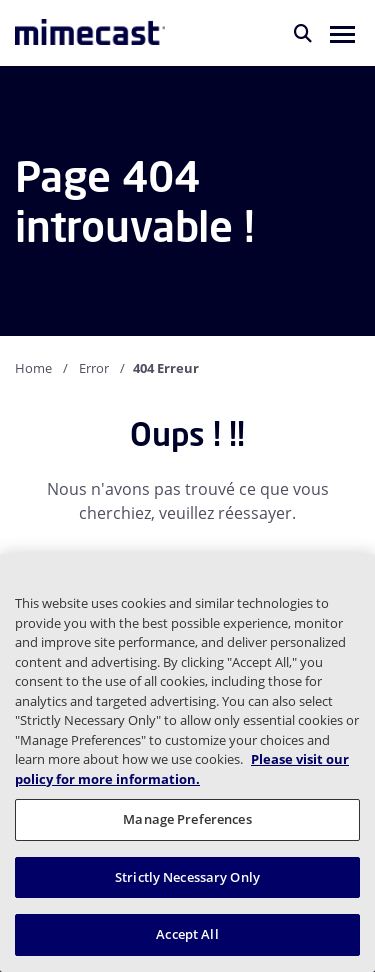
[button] (342, 33)
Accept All (187, 934)
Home (33, 368)
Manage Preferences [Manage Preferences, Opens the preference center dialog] (187, 819)
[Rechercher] (303, 33)
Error (94, 368)
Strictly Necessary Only (187, 877)
